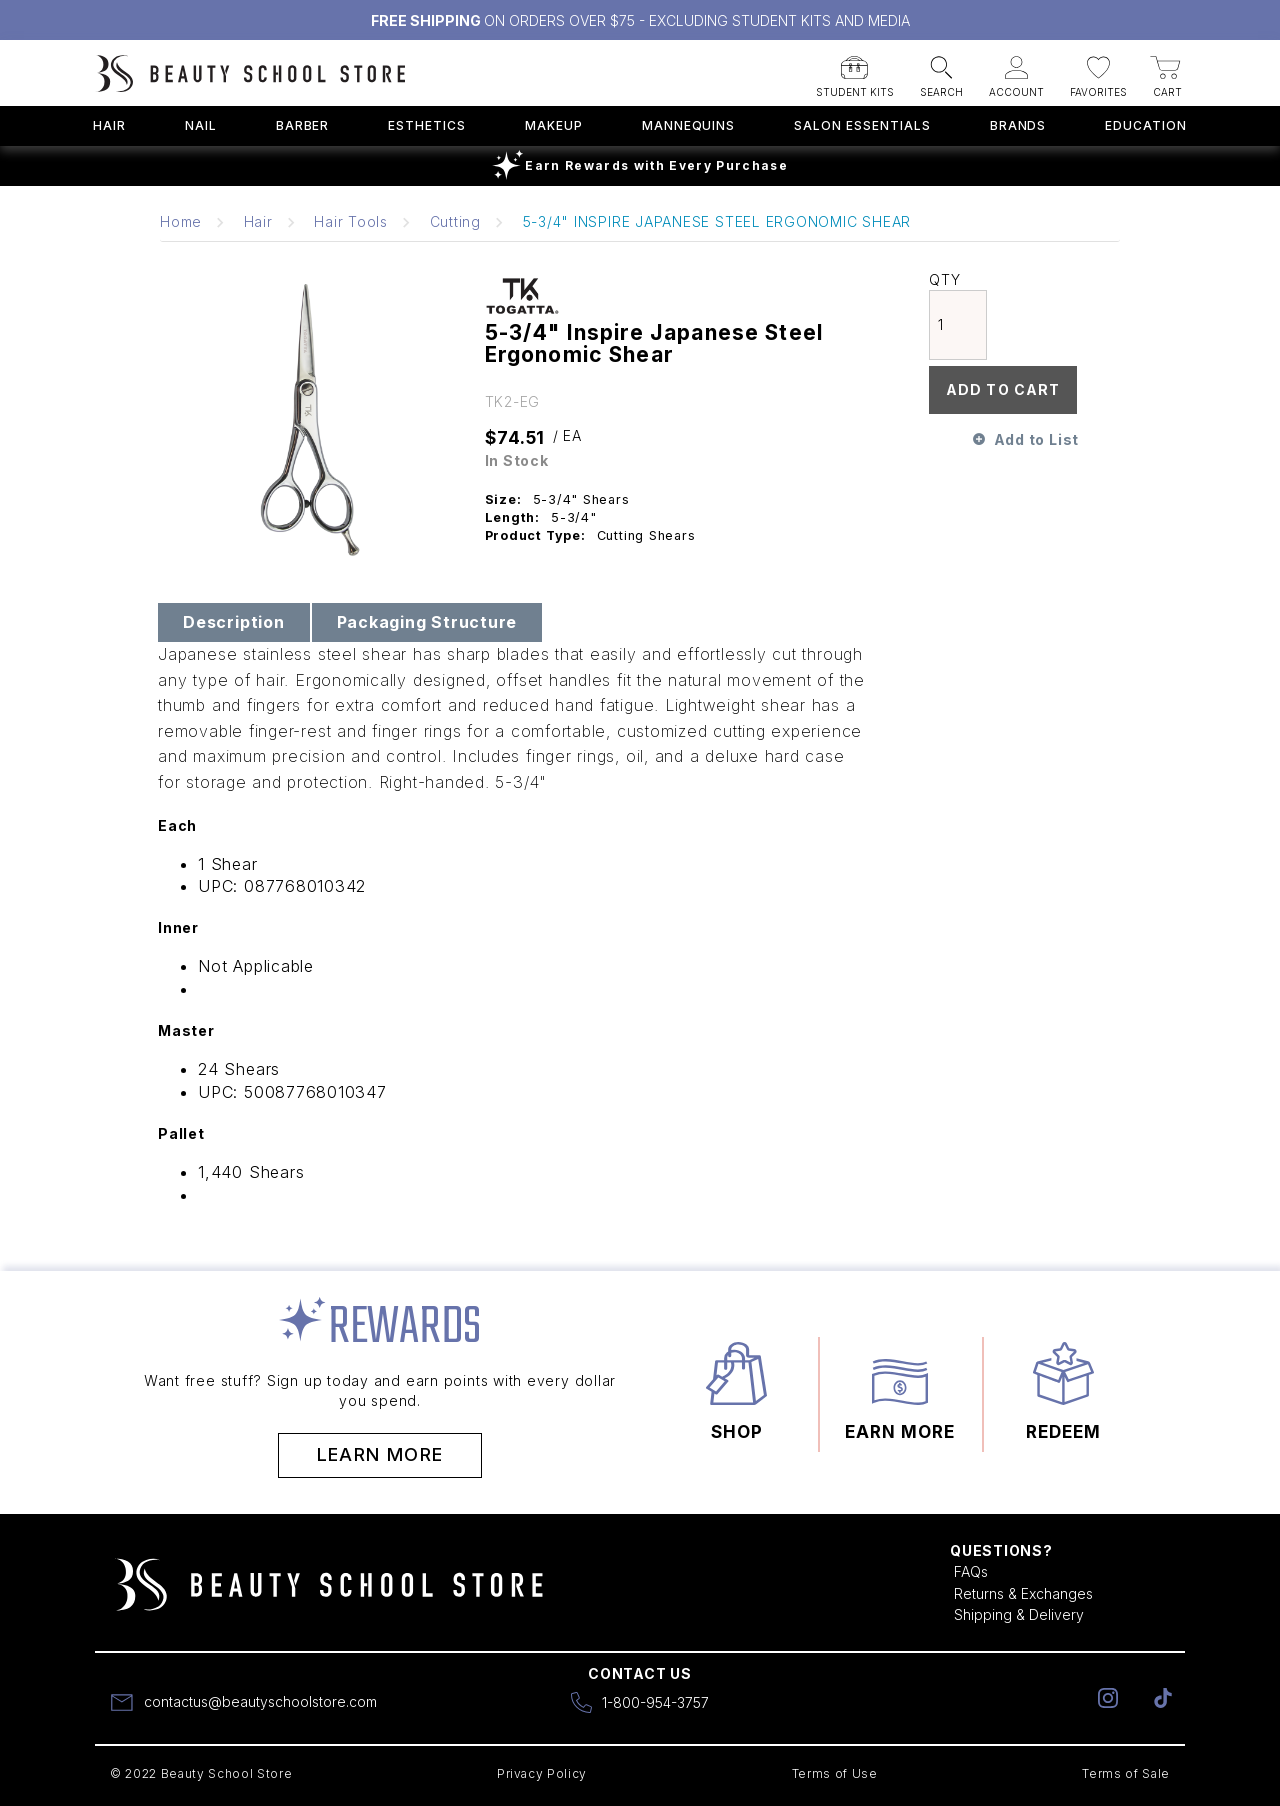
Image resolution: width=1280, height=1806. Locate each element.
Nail (201, 125)
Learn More (380, 1454)
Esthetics (427, 125)
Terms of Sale (1126, 1773)
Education (1146, 125)
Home (181, 221)
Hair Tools (351, 221)
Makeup (554, 125)
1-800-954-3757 (655, 1702)
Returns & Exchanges (1023, 1593)
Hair (109, 125)
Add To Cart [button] (1003, 389)
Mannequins (689, 125)
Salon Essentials (862, 125)
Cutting (455, 221)
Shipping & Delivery (1019, 1614)
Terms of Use (835, 1773)
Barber (303, 125)
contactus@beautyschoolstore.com (260, 1701)
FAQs (971, 1571)
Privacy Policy (542, 1773)
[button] (855, 70)
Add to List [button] (1036, 439)
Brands (1018, 125)
